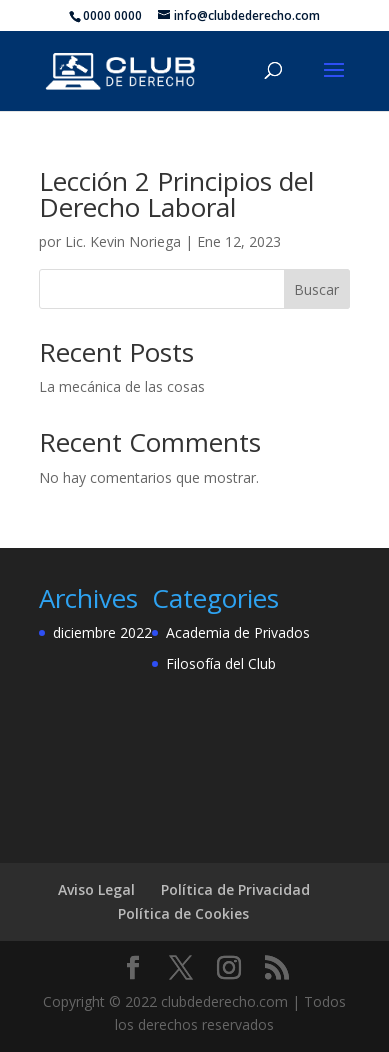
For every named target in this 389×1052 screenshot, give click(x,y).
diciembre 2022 (102, 632)
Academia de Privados (238, 632)
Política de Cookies (183, 913)
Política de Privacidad (235, 889)
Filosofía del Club (221, 663)
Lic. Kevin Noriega (123, 241)
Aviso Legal (96, 889)
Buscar (316, 289)
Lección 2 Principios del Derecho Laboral (176, 194)
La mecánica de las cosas (122, 386)
